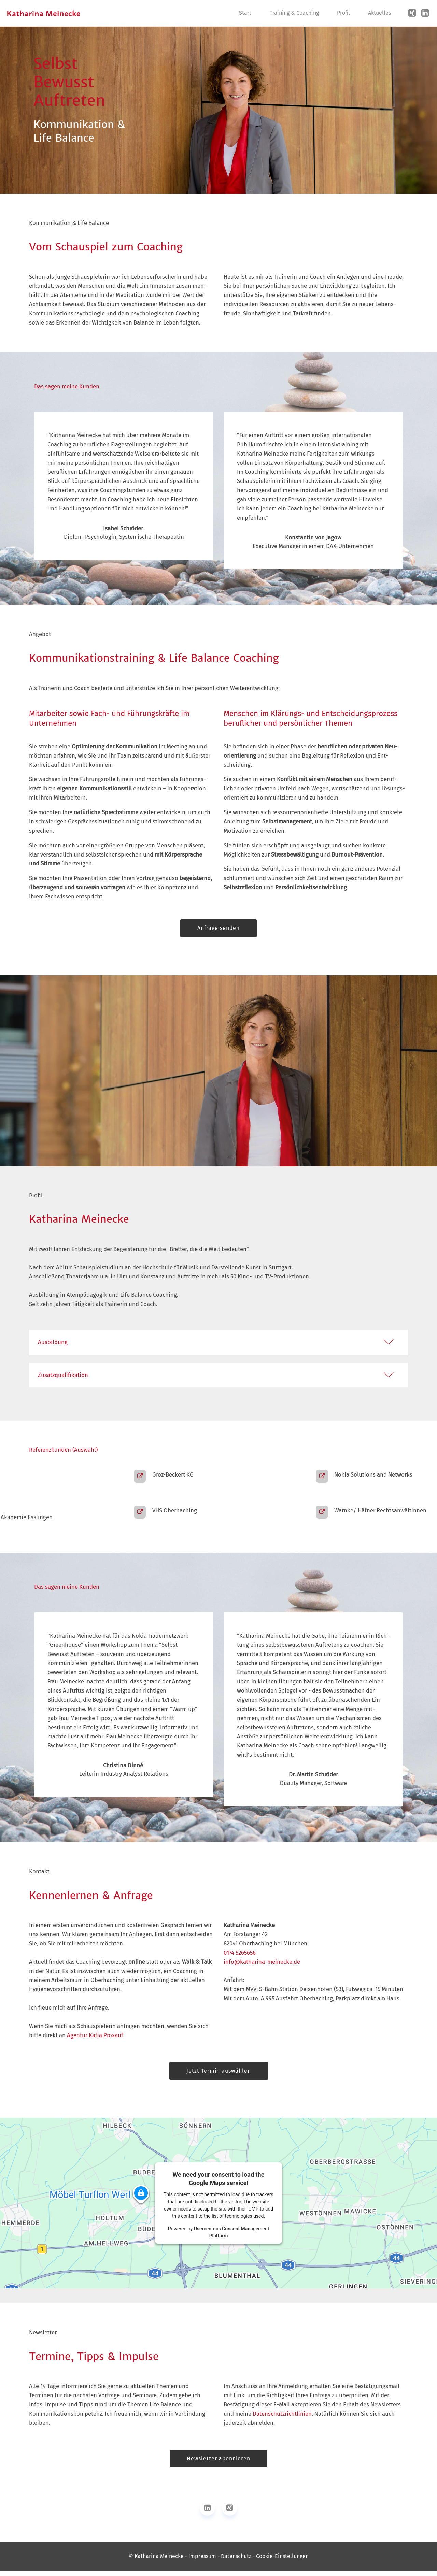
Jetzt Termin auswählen (218, 2075)
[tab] (218, 1341)
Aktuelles (379, 13)
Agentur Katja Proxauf (95, 2040)
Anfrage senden (218, 928)
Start (245, 13)
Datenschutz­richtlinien (282, 2418)
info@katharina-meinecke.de (262, 1966)
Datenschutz (236, 2561)
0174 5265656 (240, 1957)
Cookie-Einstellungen (282, 2561)
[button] (218, 1342)
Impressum (202, 2561)
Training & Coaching (294, 13)
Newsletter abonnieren (218, 2463)
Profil (343, 13)
